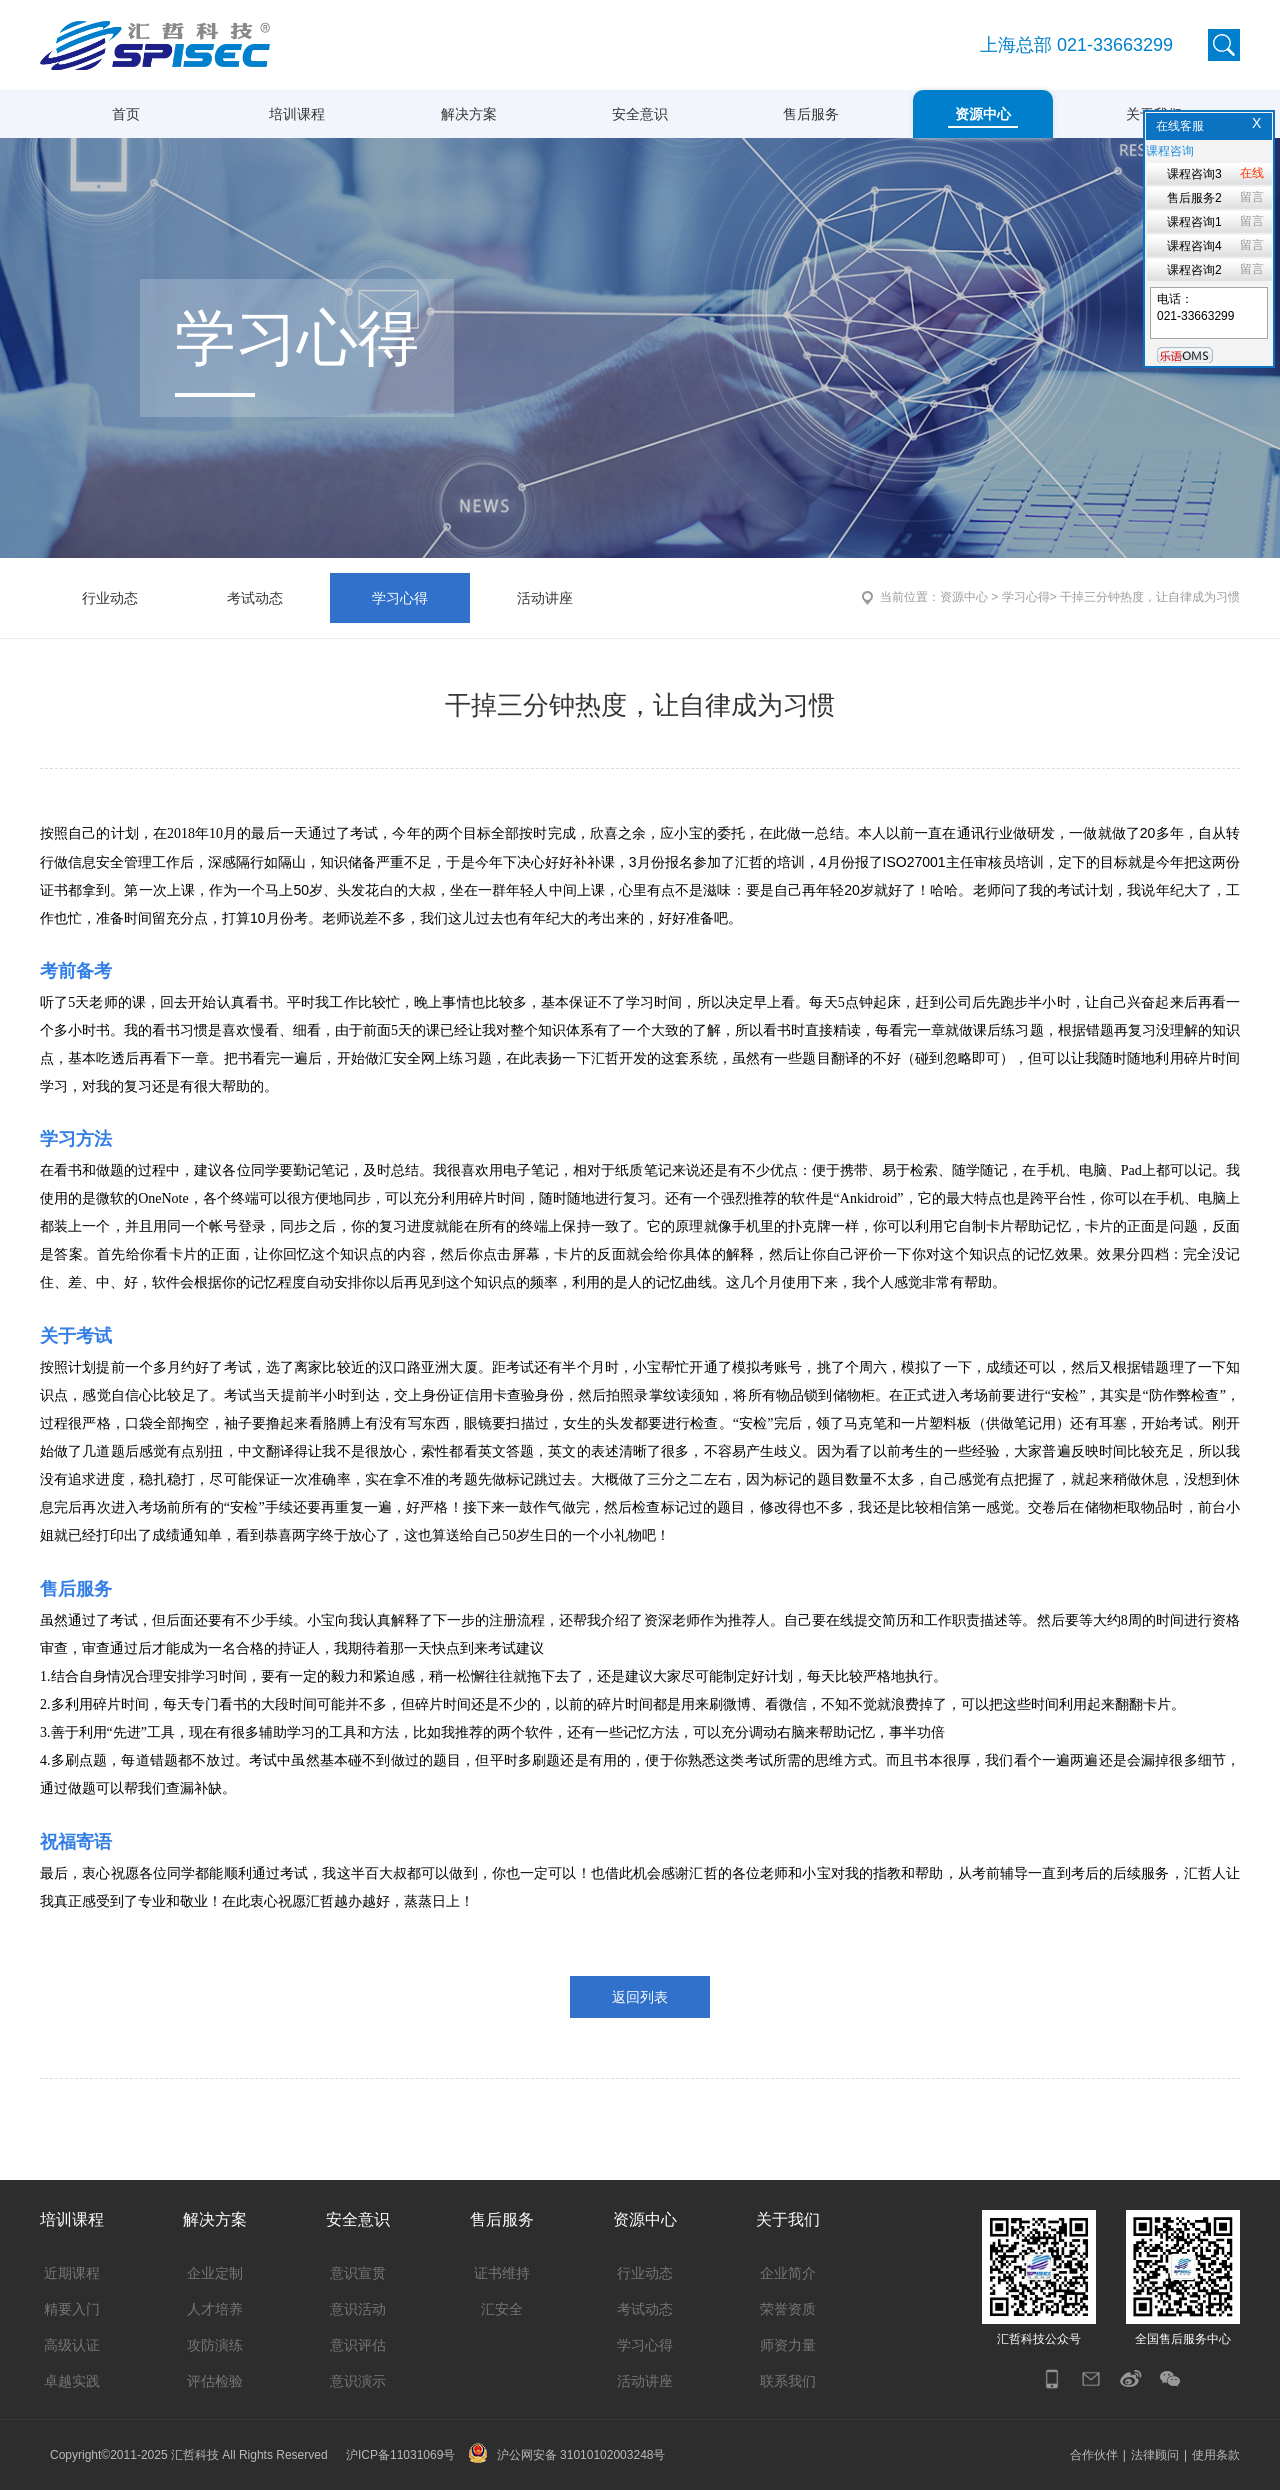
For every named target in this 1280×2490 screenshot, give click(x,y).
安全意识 (640, 114)
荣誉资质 (788, 2309)
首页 (126, 114)
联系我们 (788, 2381)
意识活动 (358, 2309)
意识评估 (358, 2345)
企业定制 (215, 2273)
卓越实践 (72, 2381)
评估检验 (215, 2381)
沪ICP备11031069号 (400, 2455)
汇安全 (502, 2309)
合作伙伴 (1094, 2455)
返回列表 (640, 1997)
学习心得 (400, 598)
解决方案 (469, 114)
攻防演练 (215, 2345)
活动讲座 (545, 598)
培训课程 (297, 114)
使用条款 (1216, 2455)
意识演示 (358, 2381)
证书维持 (502, 2273)
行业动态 (110, 598)
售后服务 (811, 114)
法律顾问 (1155, 2455)
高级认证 (72, 2345)
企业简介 (788, 2273)
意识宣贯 (358, 2273)
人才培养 (215, 2309)
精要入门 (72, 2309)
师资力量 (788, 2345)
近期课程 (72, 2273)
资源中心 (983, 114)
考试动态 (255, 598)
